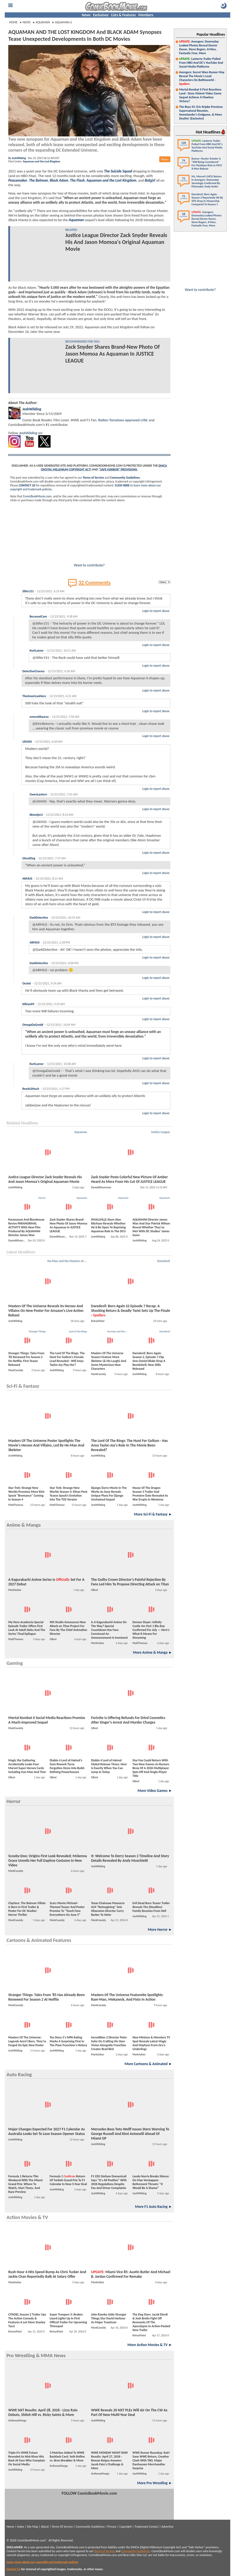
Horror (42, 1197)
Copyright (125, 2527)
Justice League (160, 1132)
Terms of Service (93, 478)
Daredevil (163, 1261)
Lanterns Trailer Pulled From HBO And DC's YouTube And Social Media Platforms (201, 62)
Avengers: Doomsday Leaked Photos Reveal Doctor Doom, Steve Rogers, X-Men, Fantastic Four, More (199, 47)
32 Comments (89, 583)
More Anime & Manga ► (152, 1652)
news (26, 22)
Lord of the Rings (78, 1331)
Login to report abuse (155, 611)
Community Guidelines (125, 478)
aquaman (43, 22)
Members (145, 15)
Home (13, 22)
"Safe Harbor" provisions (118, 469)
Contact (154, 2527)
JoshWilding (19, 158)
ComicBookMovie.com (37, 496)
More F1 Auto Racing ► (153, 2206)
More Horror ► (160, 1929)
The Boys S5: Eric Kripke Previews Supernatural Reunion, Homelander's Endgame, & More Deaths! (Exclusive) (201, 112)
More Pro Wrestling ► (154, 2483)
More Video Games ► (155, 1790)
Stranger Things (37, 1331)
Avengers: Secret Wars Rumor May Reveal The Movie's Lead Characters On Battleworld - (201, 78)
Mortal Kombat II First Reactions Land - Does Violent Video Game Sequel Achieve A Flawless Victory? (200, 95)
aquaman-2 (63, 22)
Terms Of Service (62, 2527)
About (45, 2527)
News (86, 15)
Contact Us (13, 2569)
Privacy (111, 2527)
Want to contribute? (89, 562)
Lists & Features (123, 15)
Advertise (167, 2527)
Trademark (141, 2527)
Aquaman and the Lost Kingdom (41, 161)
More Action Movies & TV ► (150, 2345)
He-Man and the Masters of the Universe (67, 1261)
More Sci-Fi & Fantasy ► (153, 1514)
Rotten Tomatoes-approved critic (123, 420)
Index (20, 2527)
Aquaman (80, 1132)
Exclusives (101, 15)
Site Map (32, 2527)
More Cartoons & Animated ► (148, 2064)
